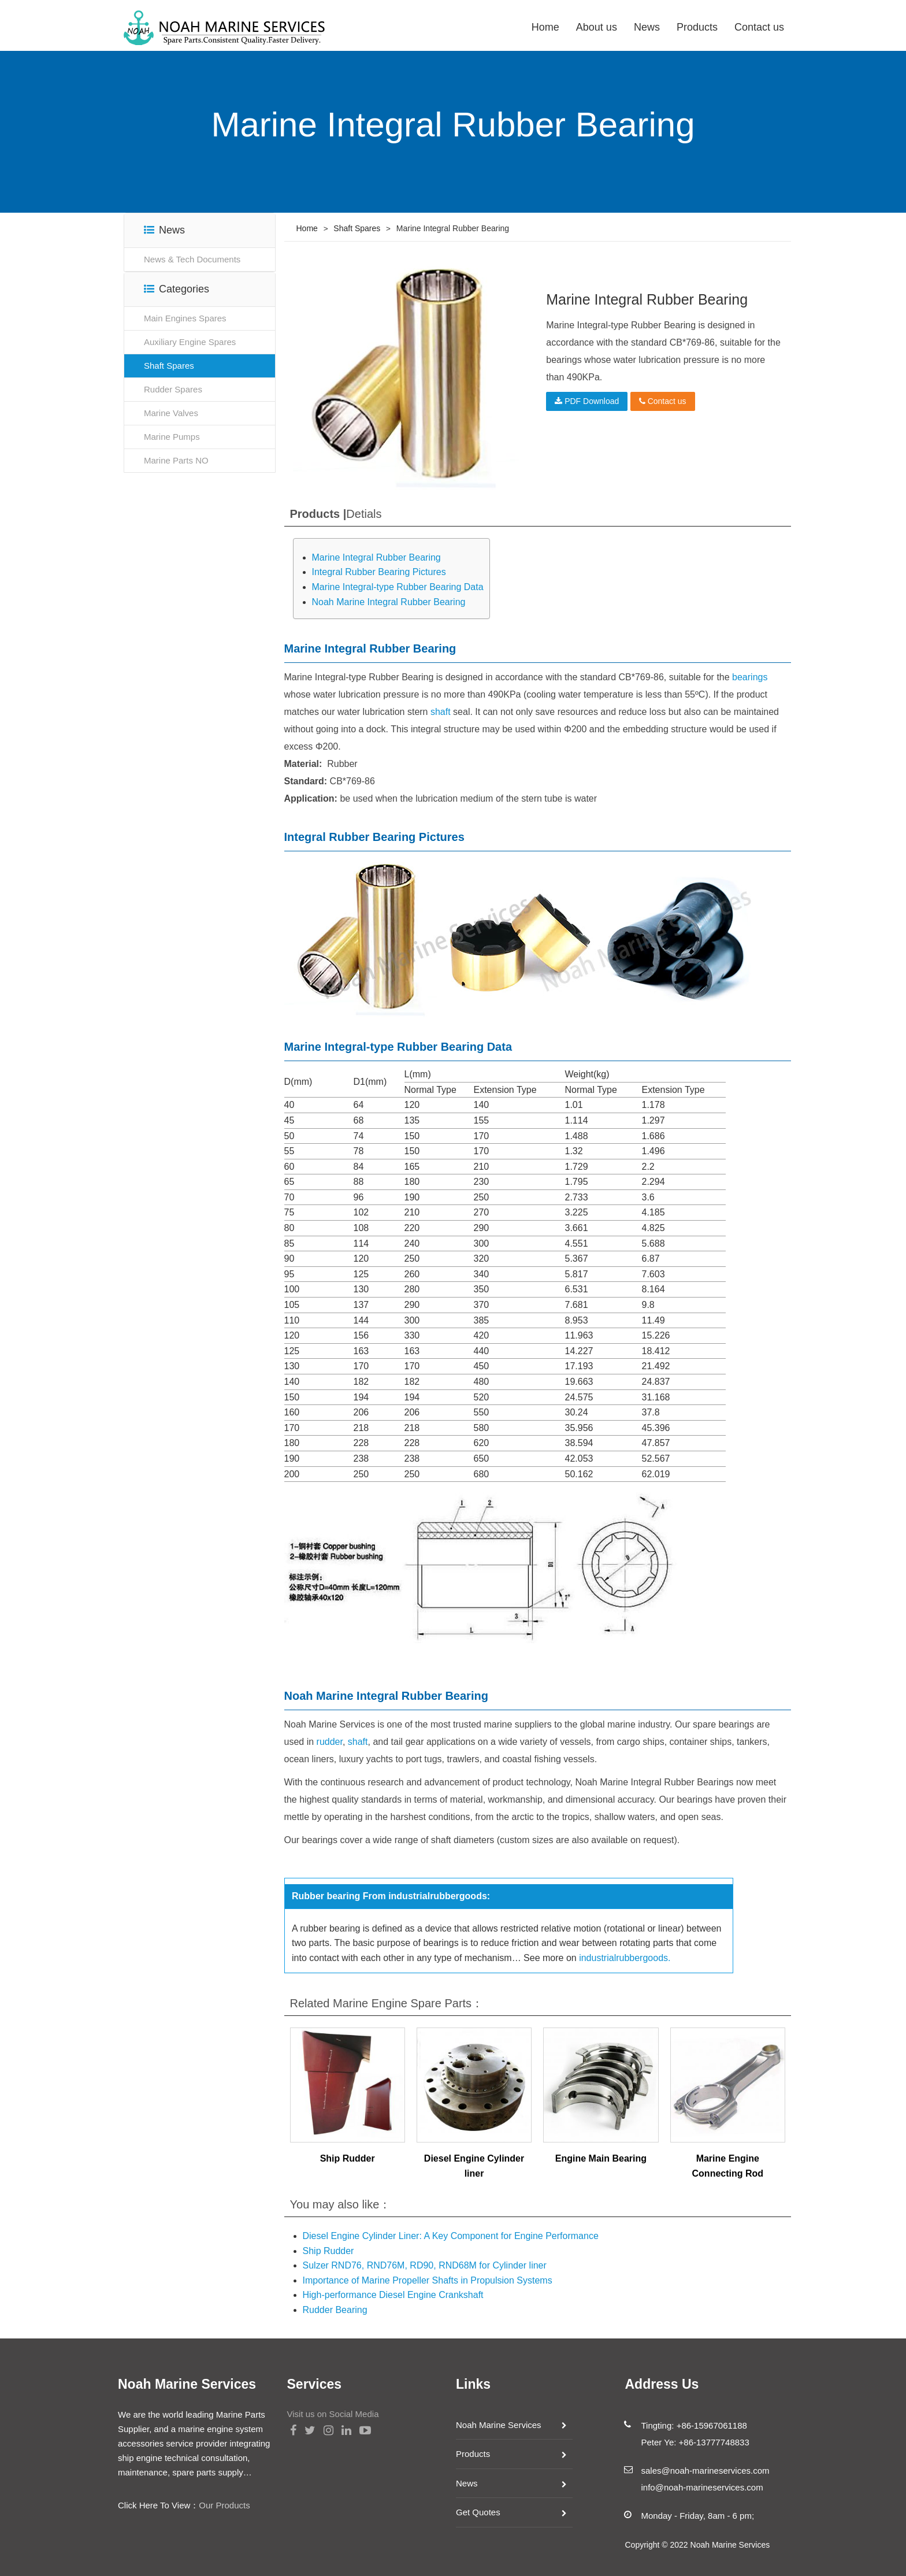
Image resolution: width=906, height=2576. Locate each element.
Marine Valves (171, 413)
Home (545, 27)
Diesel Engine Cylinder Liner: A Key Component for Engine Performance (451, 2236)
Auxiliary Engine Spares (190, 342)
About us (596, 27)
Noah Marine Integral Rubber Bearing (389, 602)
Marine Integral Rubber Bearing (376, 557)
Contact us (759, 27)
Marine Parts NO (176, 460)
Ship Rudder (347, 2158)
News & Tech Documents (192, 259)
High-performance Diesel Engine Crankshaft (393, 2295)
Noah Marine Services (498, 2425)
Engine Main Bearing (601, 2158)
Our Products (224, 2505)
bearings (749, 677)
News (647, 27)
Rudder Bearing (335, 2310)
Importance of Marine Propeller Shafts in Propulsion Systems (427, 2280)
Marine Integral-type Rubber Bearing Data (398, 587)
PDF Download (587, 401)
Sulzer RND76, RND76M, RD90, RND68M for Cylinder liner (425, 2265)
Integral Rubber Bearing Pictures (379, 572)
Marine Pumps (172, 437)
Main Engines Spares (185, 318)
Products (697, 27)
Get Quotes (478, 2512)
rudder (330, 1742)
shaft (440, 712)
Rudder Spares (173, 389)
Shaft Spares (169, 365)
